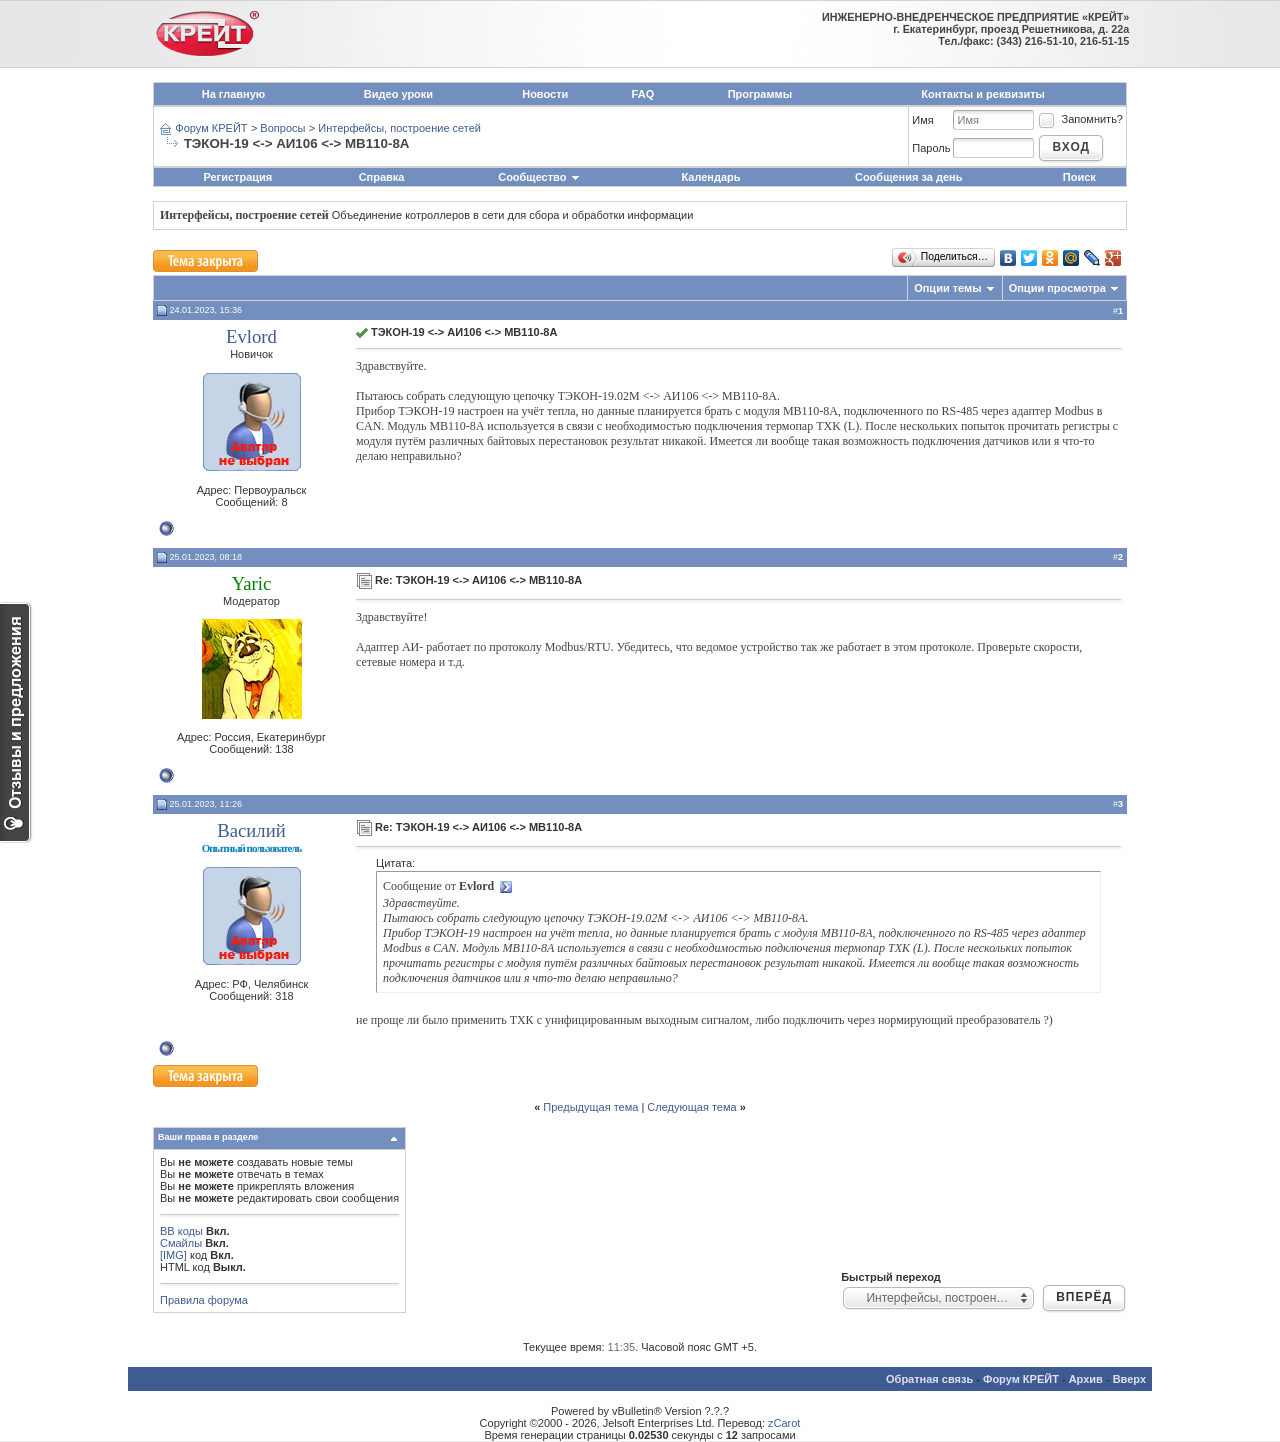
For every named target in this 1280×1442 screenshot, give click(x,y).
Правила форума (204, 1300)
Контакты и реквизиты (983, 94)
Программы (760, 94)
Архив (1086, 1379)
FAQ (643, 94)
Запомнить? (1080, 119)
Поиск (1079, 177)
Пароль (931, 148)
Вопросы (282, 128)
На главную (233, 94)
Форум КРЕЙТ (211, 128)
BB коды (181, 1231)
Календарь (710, 177)
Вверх (1129, 1379)
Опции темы (947, 288)
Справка (382, 177)
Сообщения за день (908, 177)
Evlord (251, 336)
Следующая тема (691, 1107)
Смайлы (181, 1243)
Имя (922, 120)
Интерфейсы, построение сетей (399, 128)
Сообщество (539, 177)
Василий (251, 830)
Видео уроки (398, 94)
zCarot (784, 1423)
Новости (545, 94)
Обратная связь (929, 1379)
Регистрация (237, 177)
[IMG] (173, 1255)
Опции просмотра (1057, 288)
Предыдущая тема (590, 1107)
